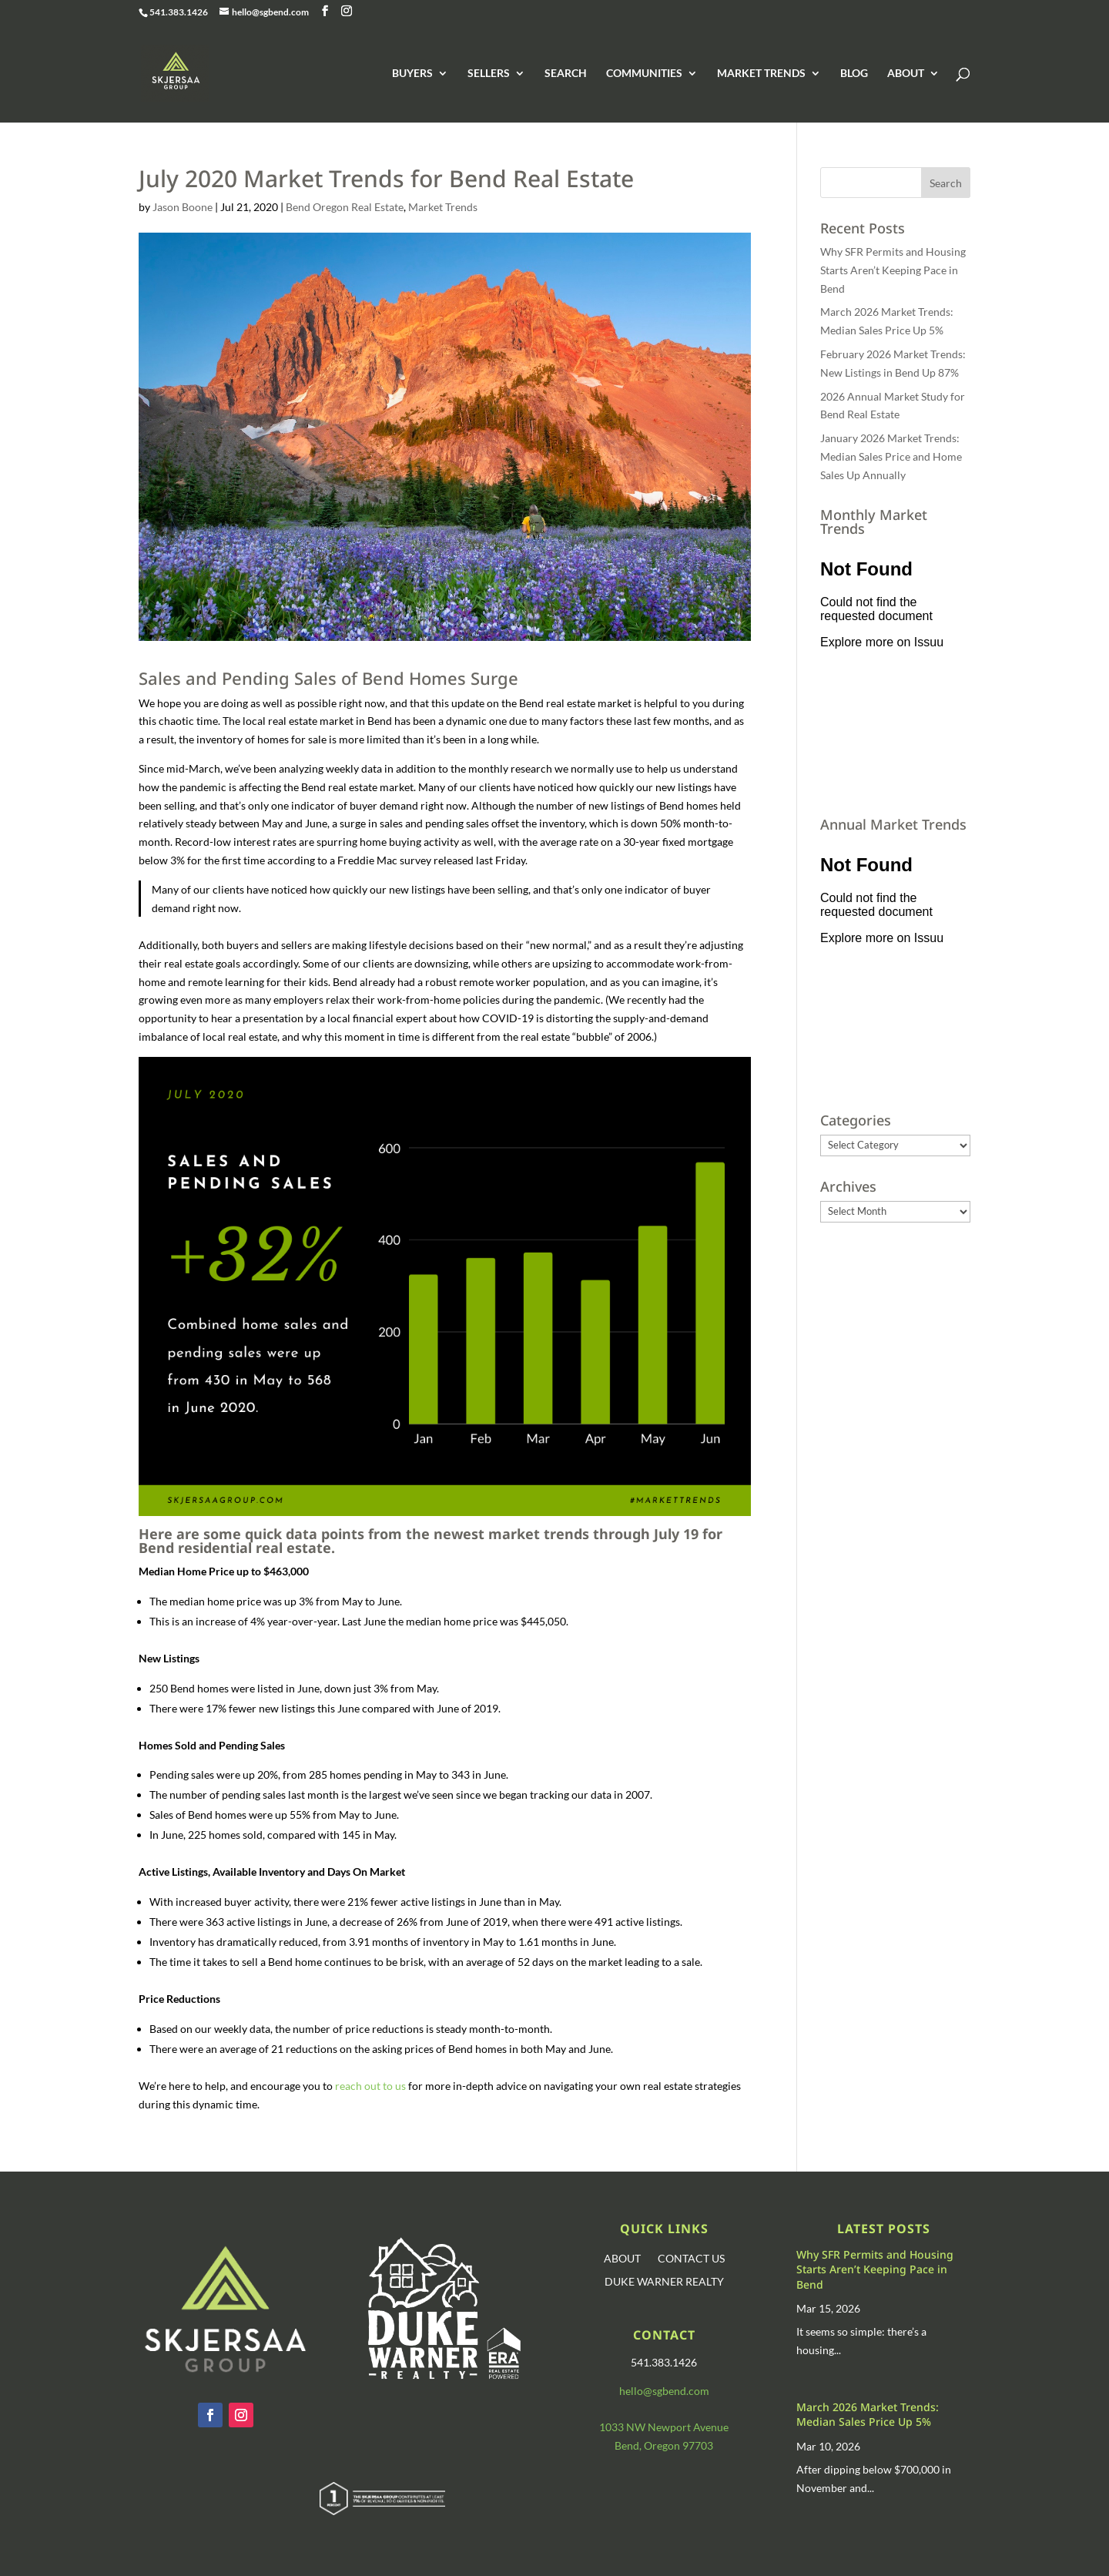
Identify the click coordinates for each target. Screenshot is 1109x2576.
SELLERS (488, 73)
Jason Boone (182, 206)
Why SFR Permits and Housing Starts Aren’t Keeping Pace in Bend (893, 270)
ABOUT (905, 73)
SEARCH (565, 73)
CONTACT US (691, 2259)
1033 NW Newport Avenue (664, 2426)
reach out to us (370, 2085)
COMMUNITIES (644, 73)
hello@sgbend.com (664, 2390)
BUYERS (412, 73)
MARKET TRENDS (761, 73)
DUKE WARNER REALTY (664, 2282)
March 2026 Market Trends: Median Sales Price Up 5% (867, 2415)
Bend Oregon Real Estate (345, 206)
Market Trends (442, 206)
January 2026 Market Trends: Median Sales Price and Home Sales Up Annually (891, 456)
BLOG (854, 73)
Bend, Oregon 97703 (664, 2445)
